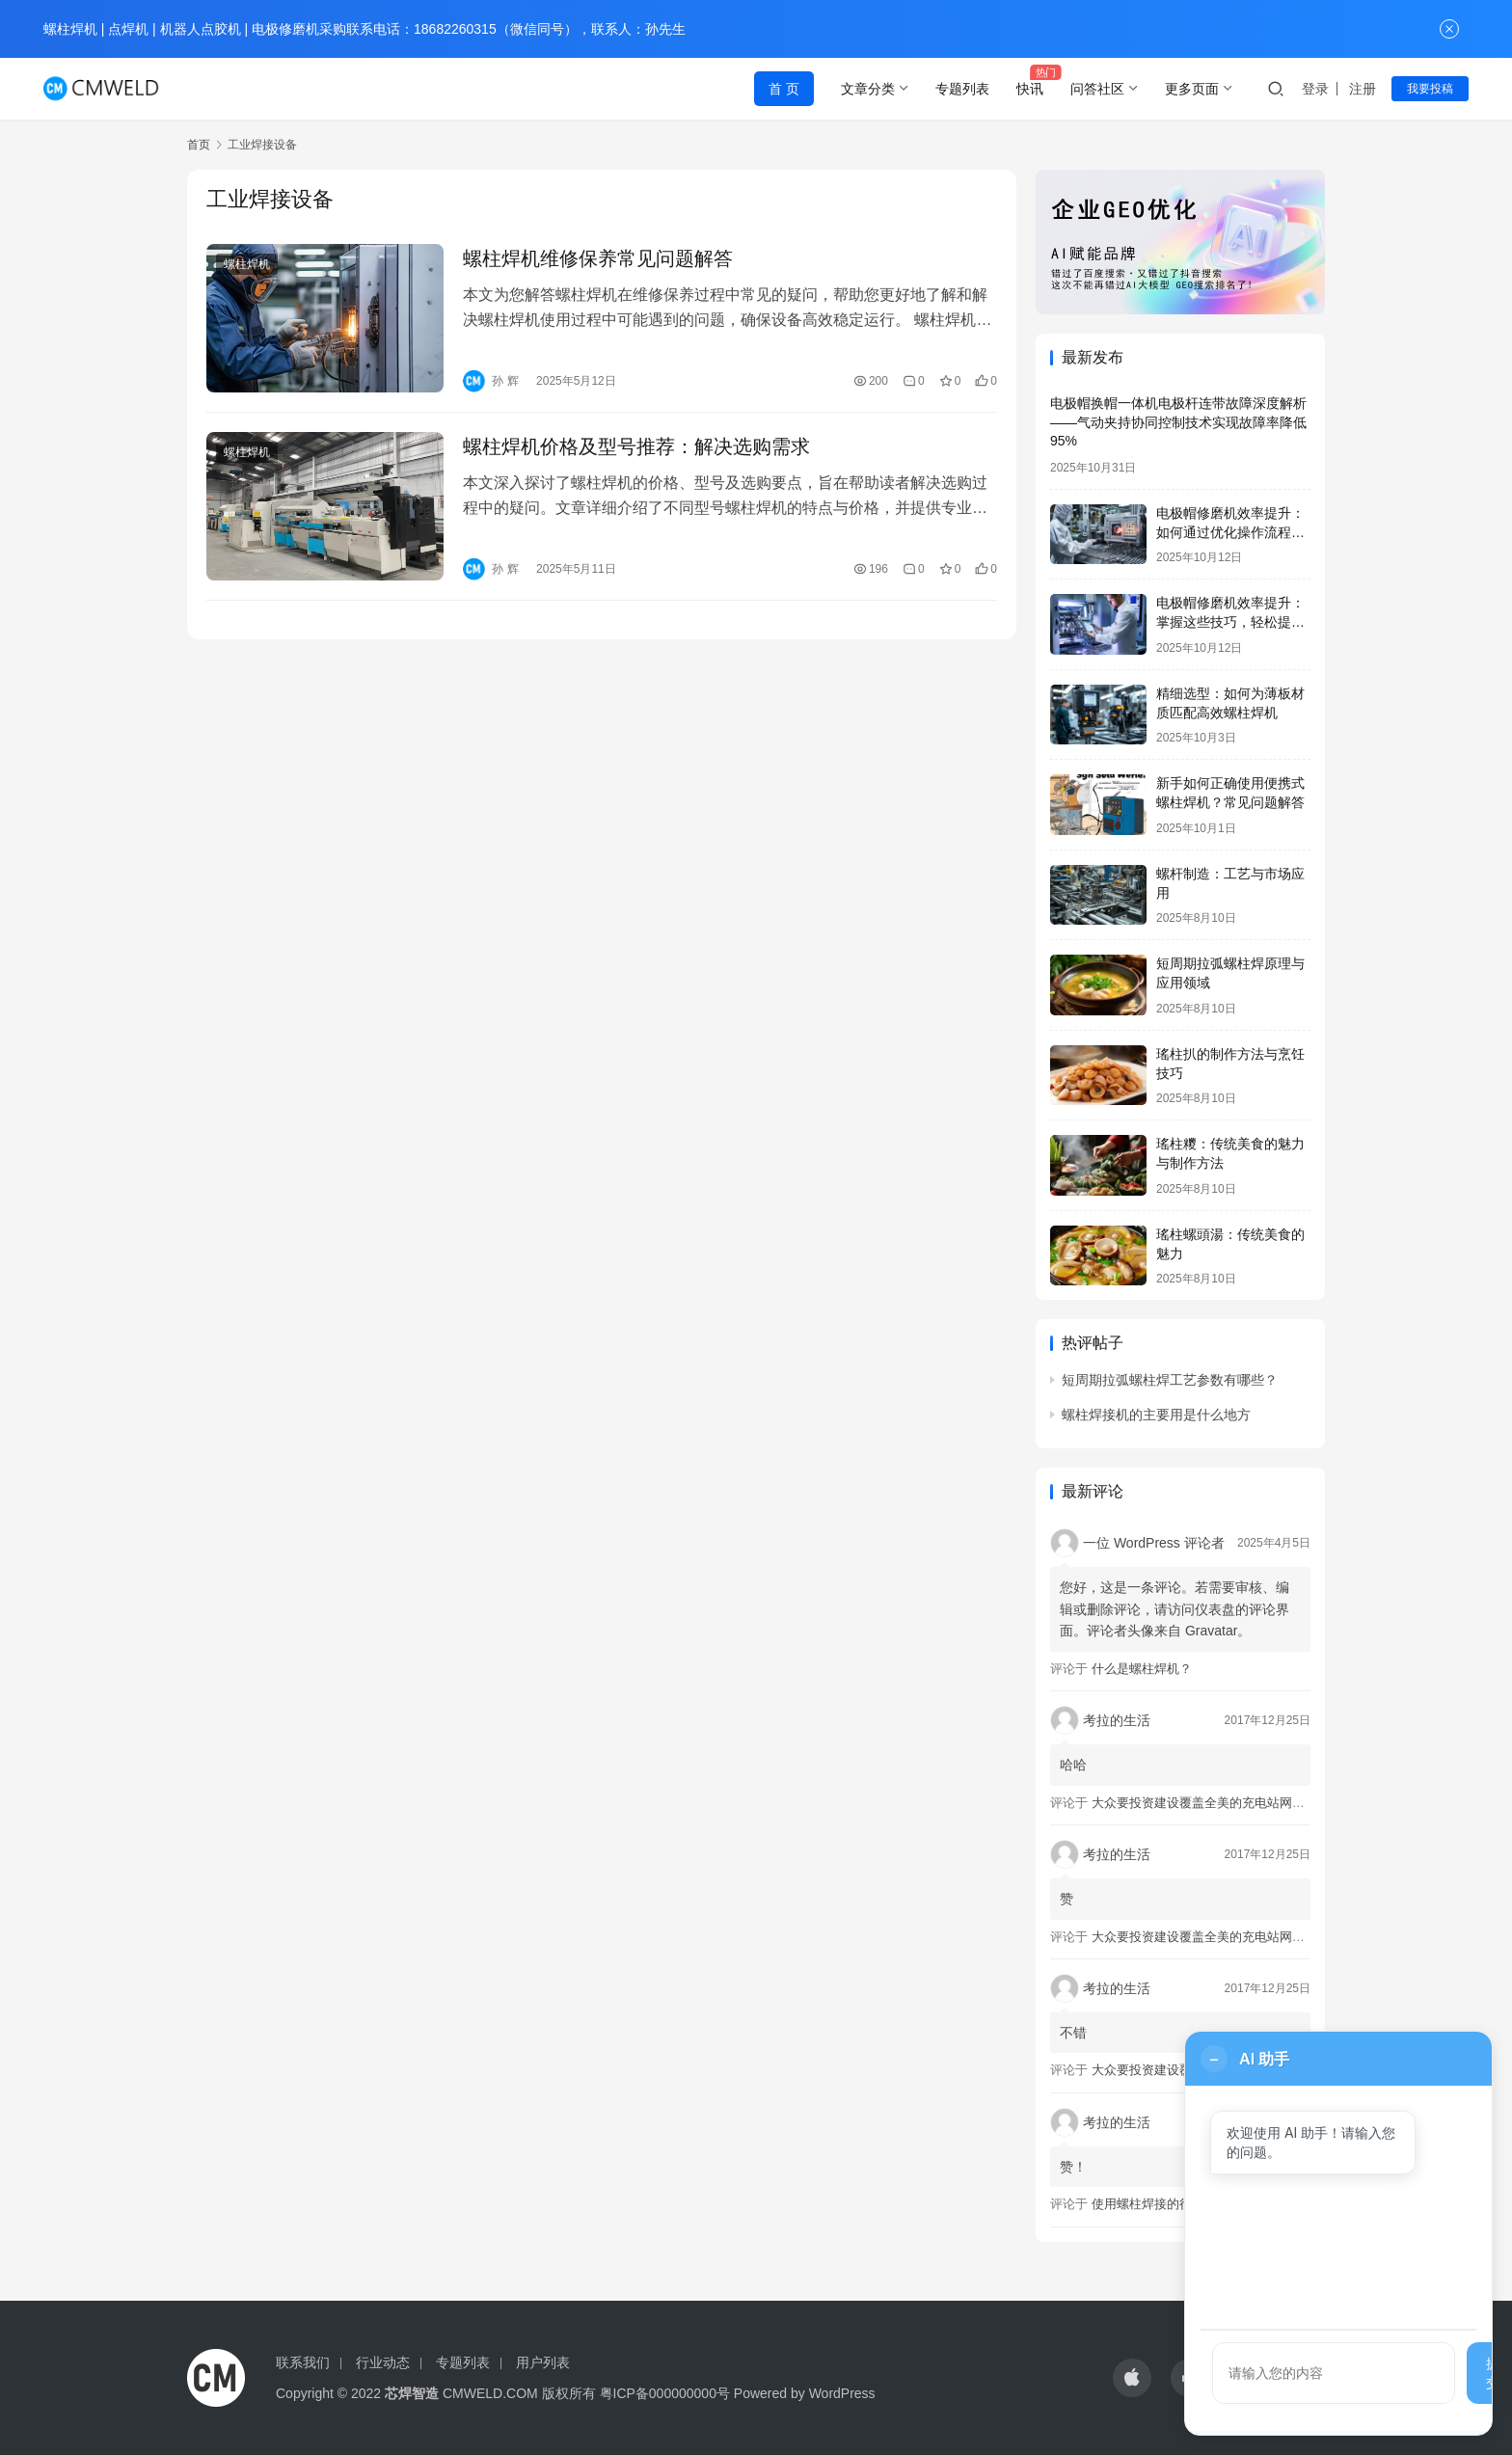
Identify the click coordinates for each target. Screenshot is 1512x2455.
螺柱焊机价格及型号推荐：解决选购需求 (636, 446)
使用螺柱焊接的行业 (1148, 2204)
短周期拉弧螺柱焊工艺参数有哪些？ (1170, 1380)
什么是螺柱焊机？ (1142, 1668)
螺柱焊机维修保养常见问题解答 (598, 258)
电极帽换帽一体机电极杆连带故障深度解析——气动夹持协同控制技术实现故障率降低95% (1178, 421)
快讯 (1029, 88)
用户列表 (543, 2362)
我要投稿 (1430, 88)
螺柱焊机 (247, 264)
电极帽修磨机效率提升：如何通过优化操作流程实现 (1230, 531)
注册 (1362, 88)
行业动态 (383, 2362)
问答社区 (1097, 88)
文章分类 (868, 88)
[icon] (1132, 2378)
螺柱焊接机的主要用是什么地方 (1156, 1414)
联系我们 (303, 2362)
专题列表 (962, 88)
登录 (1315, 88)
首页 (198, 144)
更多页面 (1192, 88)
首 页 (784, 88)
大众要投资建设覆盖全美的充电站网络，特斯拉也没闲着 (1248, 1802)
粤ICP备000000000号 (665, 2393)
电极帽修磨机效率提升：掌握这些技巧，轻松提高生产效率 (1230, 621)
